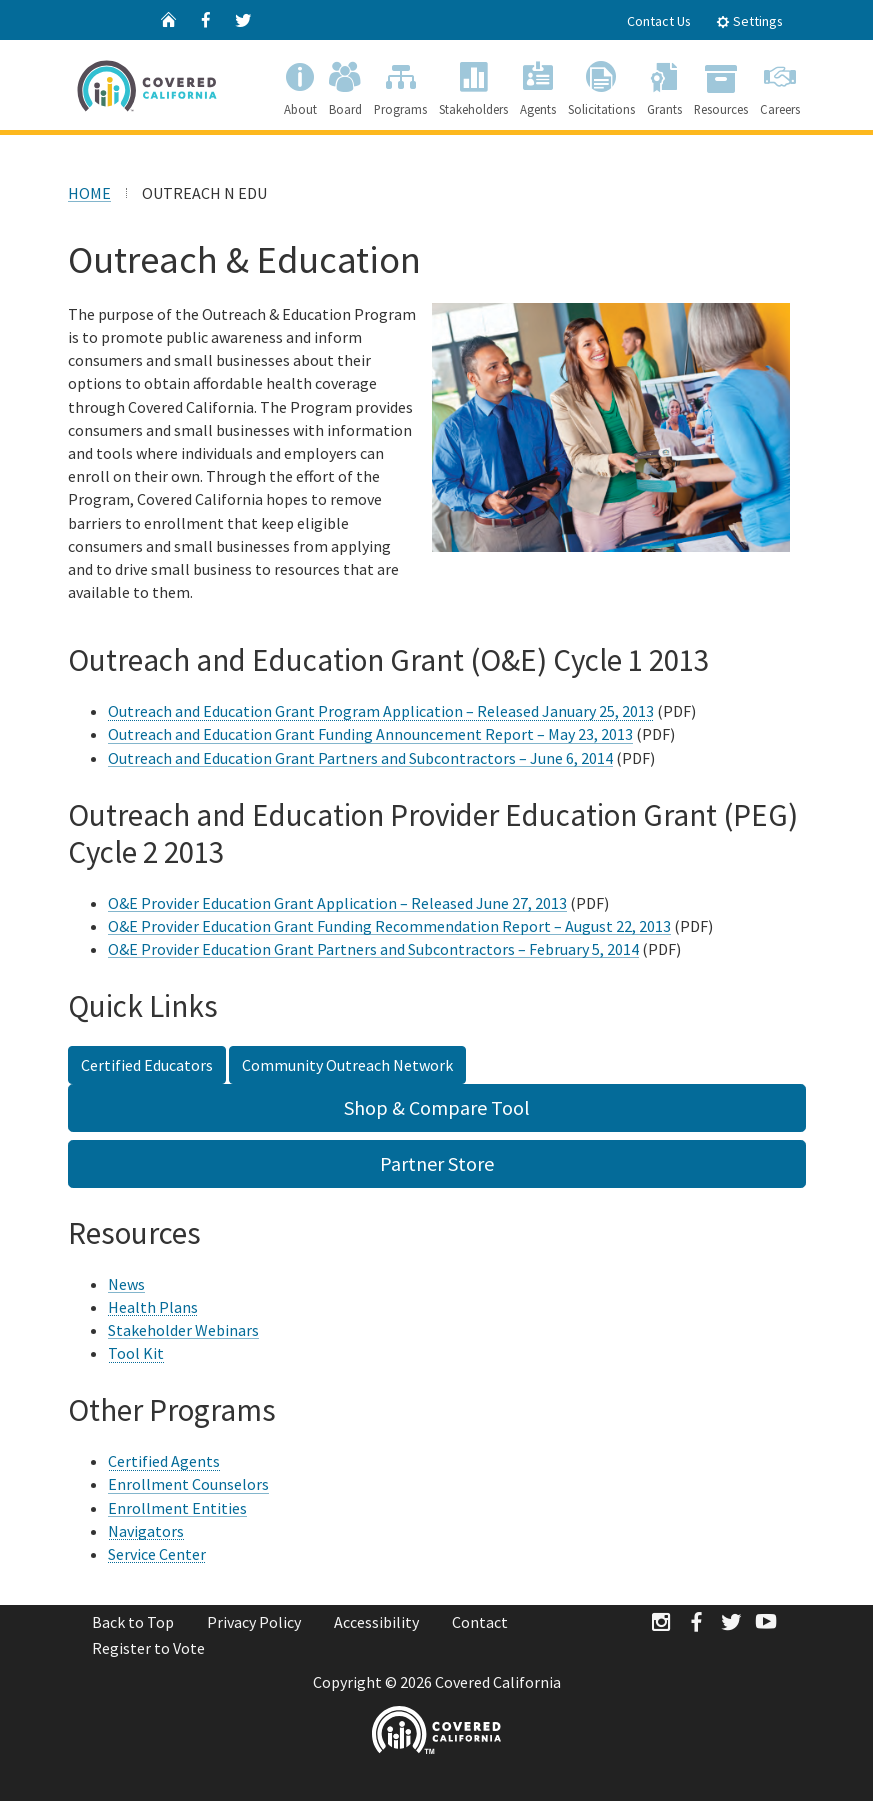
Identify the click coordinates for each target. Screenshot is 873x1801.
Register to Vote (148, 1648)
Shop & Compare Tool (437, 1107)
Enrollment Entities (177, 1508)
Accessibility (376, 1622)
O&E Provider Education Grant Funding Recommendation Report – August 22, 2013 (389, 926)
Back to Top (133, 1622)
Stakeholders (473, 84)
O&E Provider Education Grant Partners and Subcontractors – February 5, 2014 (373, 949)
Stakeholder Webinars (183, 1330)
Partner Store (437, 1163)
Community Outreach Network (347, 1065)
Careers (780, 84)
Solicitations (601, 84)
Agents (538, 84)
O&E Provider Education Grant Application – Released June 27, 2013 (337, 903)
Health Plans (153, 1307)
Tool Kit (136, 1353)
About (300, 84)
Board (345, 84)
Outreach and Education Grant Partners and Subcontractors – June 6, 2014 (360, 758)
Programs (400, 84)
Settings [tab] (749, 21)
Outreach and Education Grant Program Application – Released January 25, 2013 (381, 711)
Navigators (146, 1531)
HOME (89, 193)
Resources (721, 84)
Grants (664, 84)
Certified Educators (147, 1065)
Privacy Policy (254, 1622)
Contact (480, 1622)
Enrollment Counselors (188, 1484)
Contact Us (659, 21)
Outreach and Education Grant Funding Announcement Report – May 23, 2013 (370, 734)
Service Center (157, 1554)
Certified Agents (164, 1461)
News (126, 1284)
